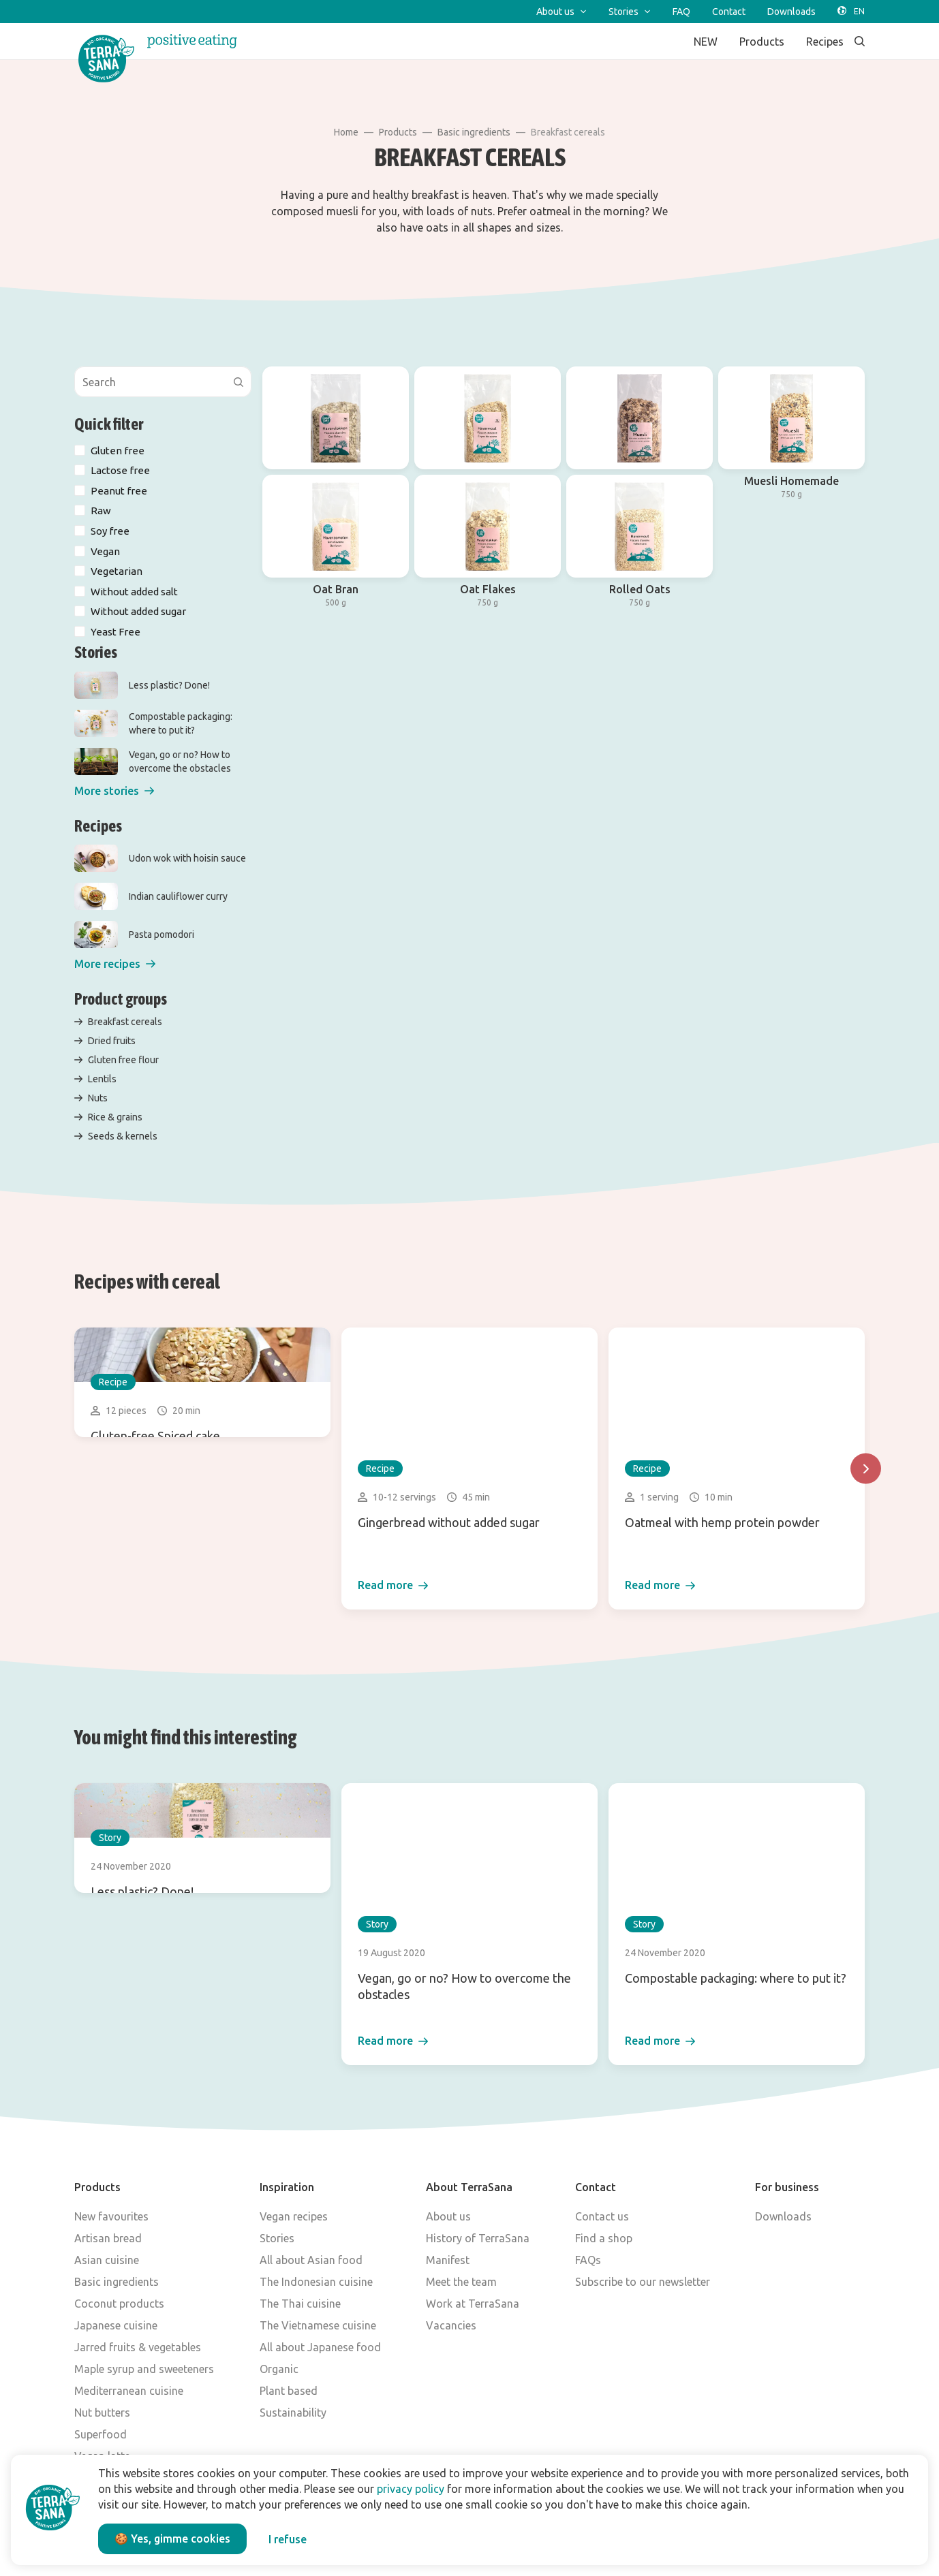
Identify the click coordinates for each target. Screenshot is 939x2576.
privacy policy (410, 2489)
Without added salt (134, 591)
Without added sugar (138, 611)
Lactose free (120, 470)
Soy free (110, 531)
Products (398, 132)
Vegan (105, 551)
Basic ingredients (473, 132)
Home (346, 132)
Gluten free (117, 450)
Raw (101, 510)
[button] (114, 791)
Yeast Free (115, 632)
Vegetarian (116, 571)
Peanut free (119, 491)
